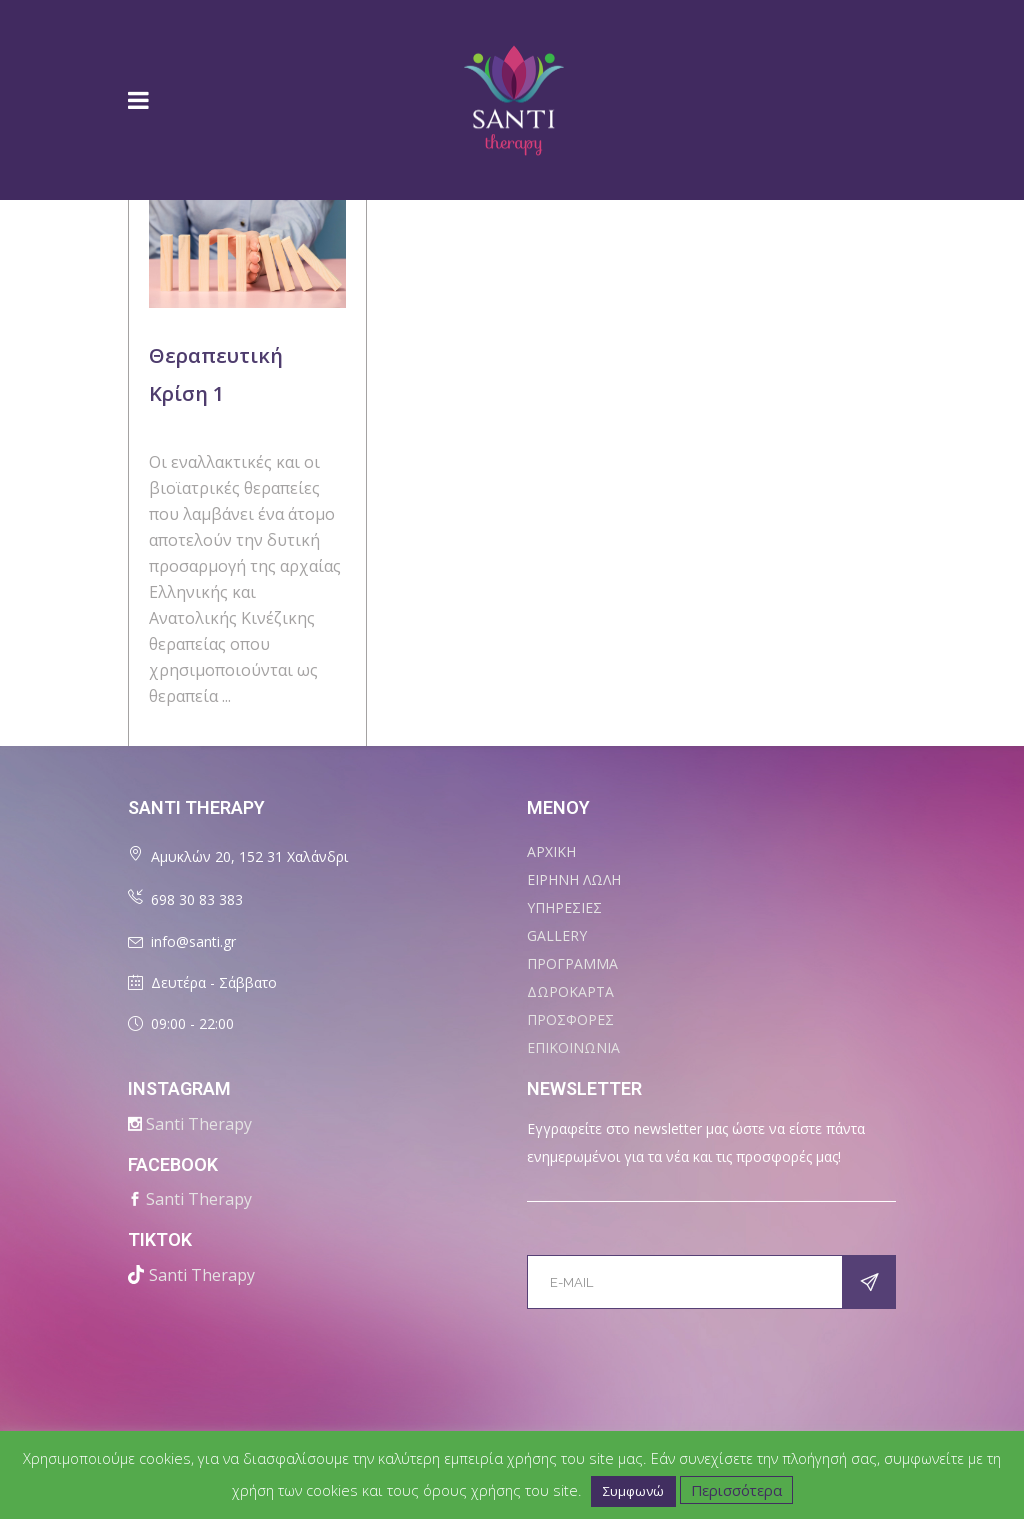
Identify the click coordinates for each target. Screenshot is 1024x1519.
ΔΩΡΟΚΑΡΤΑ (570, 991)
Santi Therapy (199, 1124)
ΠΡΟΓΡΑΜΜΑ (572, 963)
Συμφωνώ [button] (633, 1491)
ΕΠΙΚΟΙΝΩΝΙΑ (573, 1047)
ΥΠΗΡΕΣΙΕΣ (564, 907)
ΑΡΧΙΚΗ (551, 851)
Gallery (557, 935)
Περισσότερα (736, 1490)
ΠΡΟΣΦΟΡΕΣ (570, 1019)
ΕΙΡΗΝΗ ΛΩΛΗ (574, 879)
